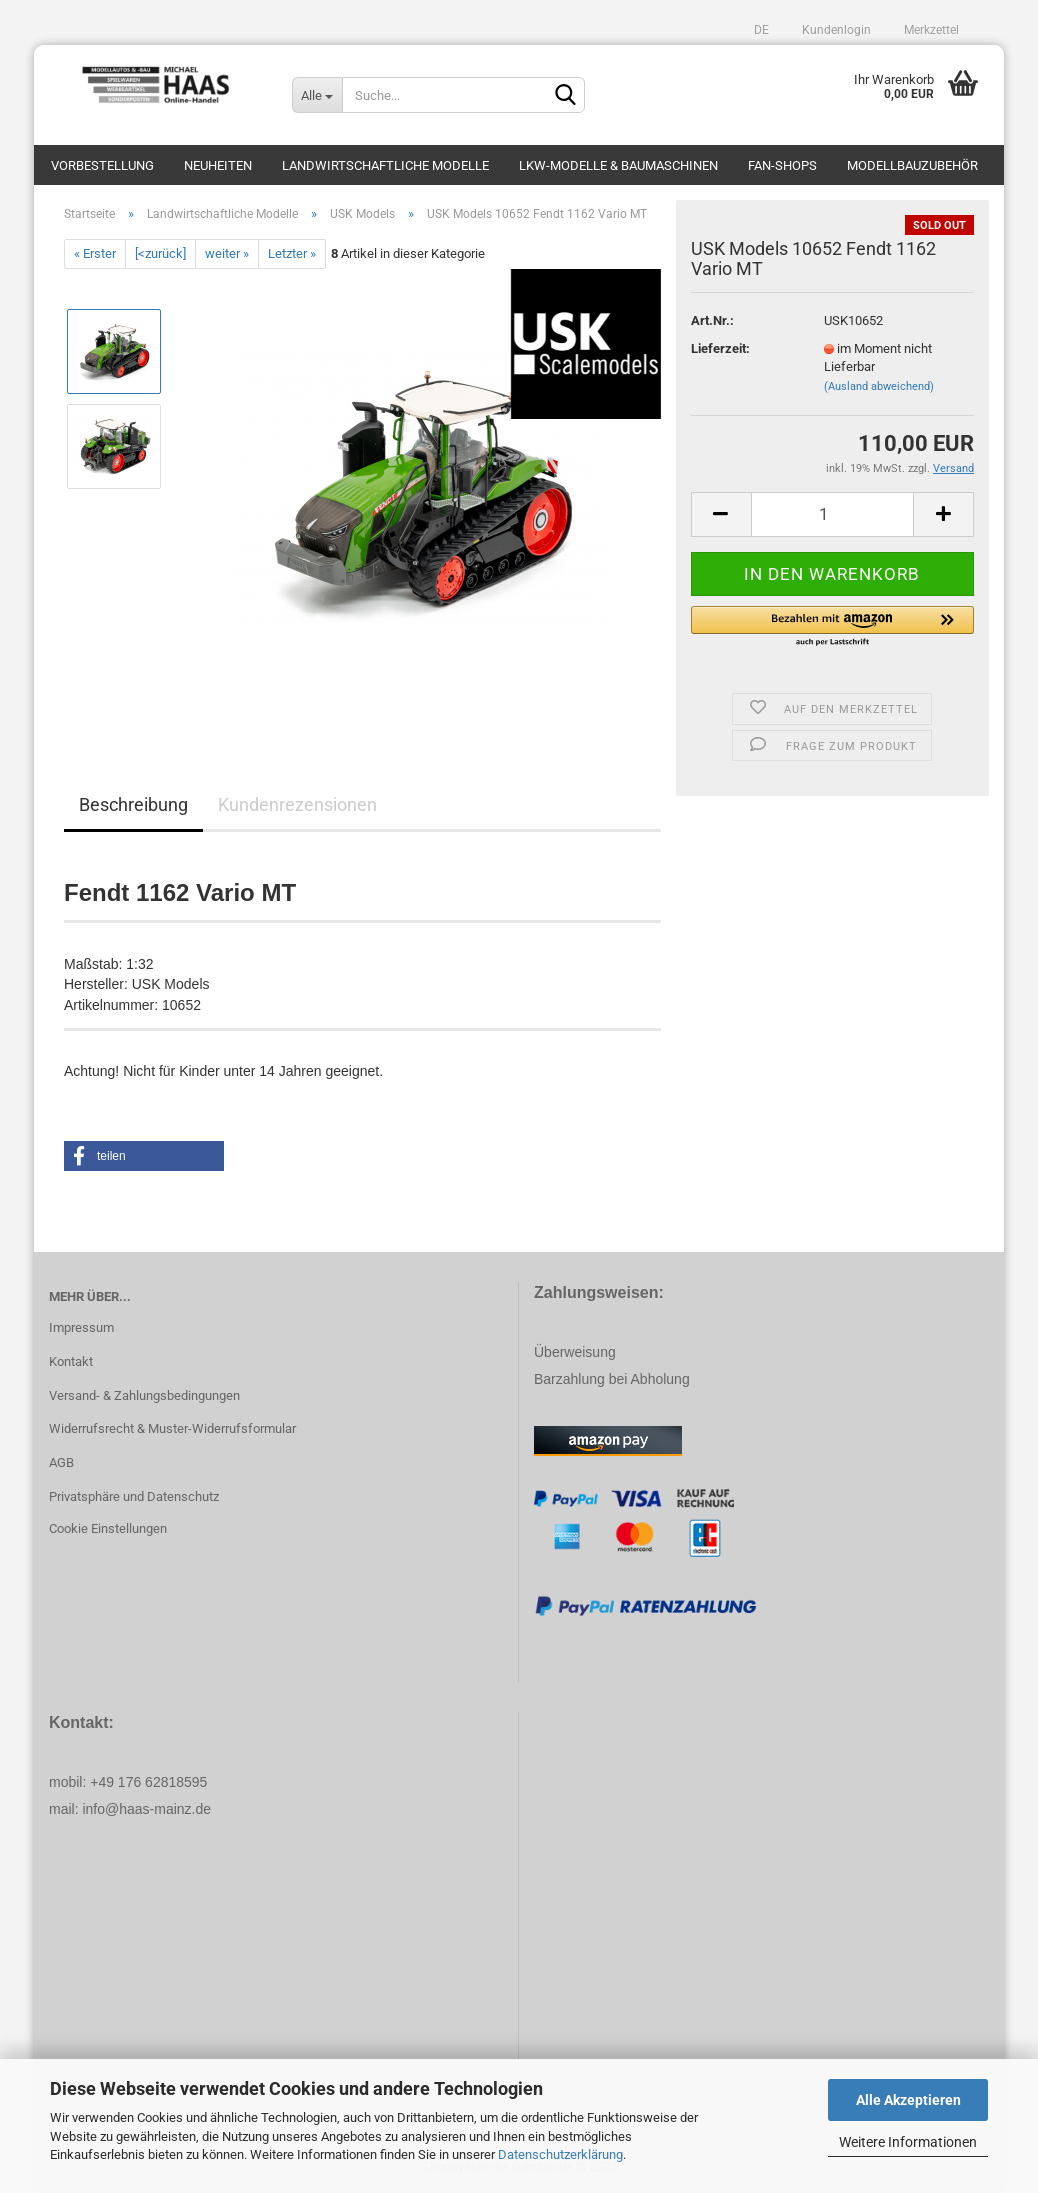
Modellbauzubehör (912, 165)
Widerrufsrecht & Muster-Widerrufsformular (172, 1428)
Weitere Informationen (908, 2142)
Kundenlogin (835, 30)
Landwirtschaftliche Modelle (385, 165)
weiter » (227, 253)
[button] (832, 627)
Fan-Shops (782, 165)
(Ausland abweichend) (879, 386)
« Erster (95, 253)
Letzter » (292, 253)
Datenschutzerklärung (560, 2154)
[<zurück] (160, 253)
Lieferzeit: (720, 348)
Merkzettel (930, 30)
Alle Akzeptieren (908, 2100)
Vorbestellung (102, 165)
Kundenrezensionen (297, 804)
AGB (61, 1462)
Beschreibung (133, 804)
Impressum (81, 1327)
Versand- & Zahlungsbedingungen (144, 1395)
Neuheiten (218, 165)
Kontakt (71, 1361)
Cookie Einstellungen (108, 1528)
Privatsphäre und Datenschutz (134, 1496)
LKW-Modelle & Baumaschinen (618, 165)
